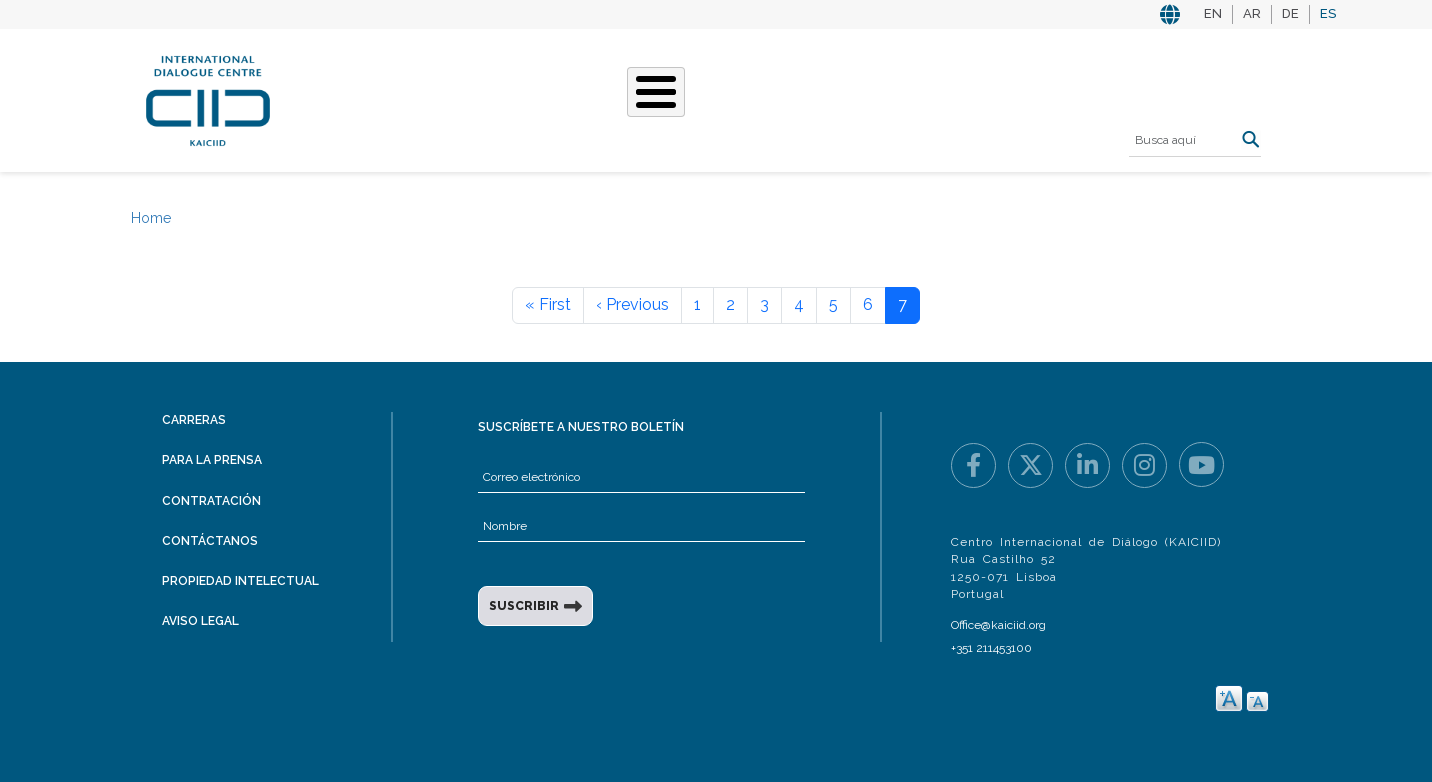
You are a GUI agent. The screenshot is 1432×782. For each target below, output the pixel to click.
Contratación (211, 501)
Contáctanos (210, 541)
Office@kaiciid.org (998, 625)
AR (1252, 13)
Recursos (947, 98)
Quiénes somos (410, 98)
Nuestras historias (710, 98)
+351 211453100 (991, 648)
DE (1290, 13)
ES (1328, 13)
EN (1213, 13)
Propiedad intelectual (240, 581)
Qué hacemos (550, 98)
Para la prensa (212, 460)
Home (151, 218)
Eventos (850, 98)
